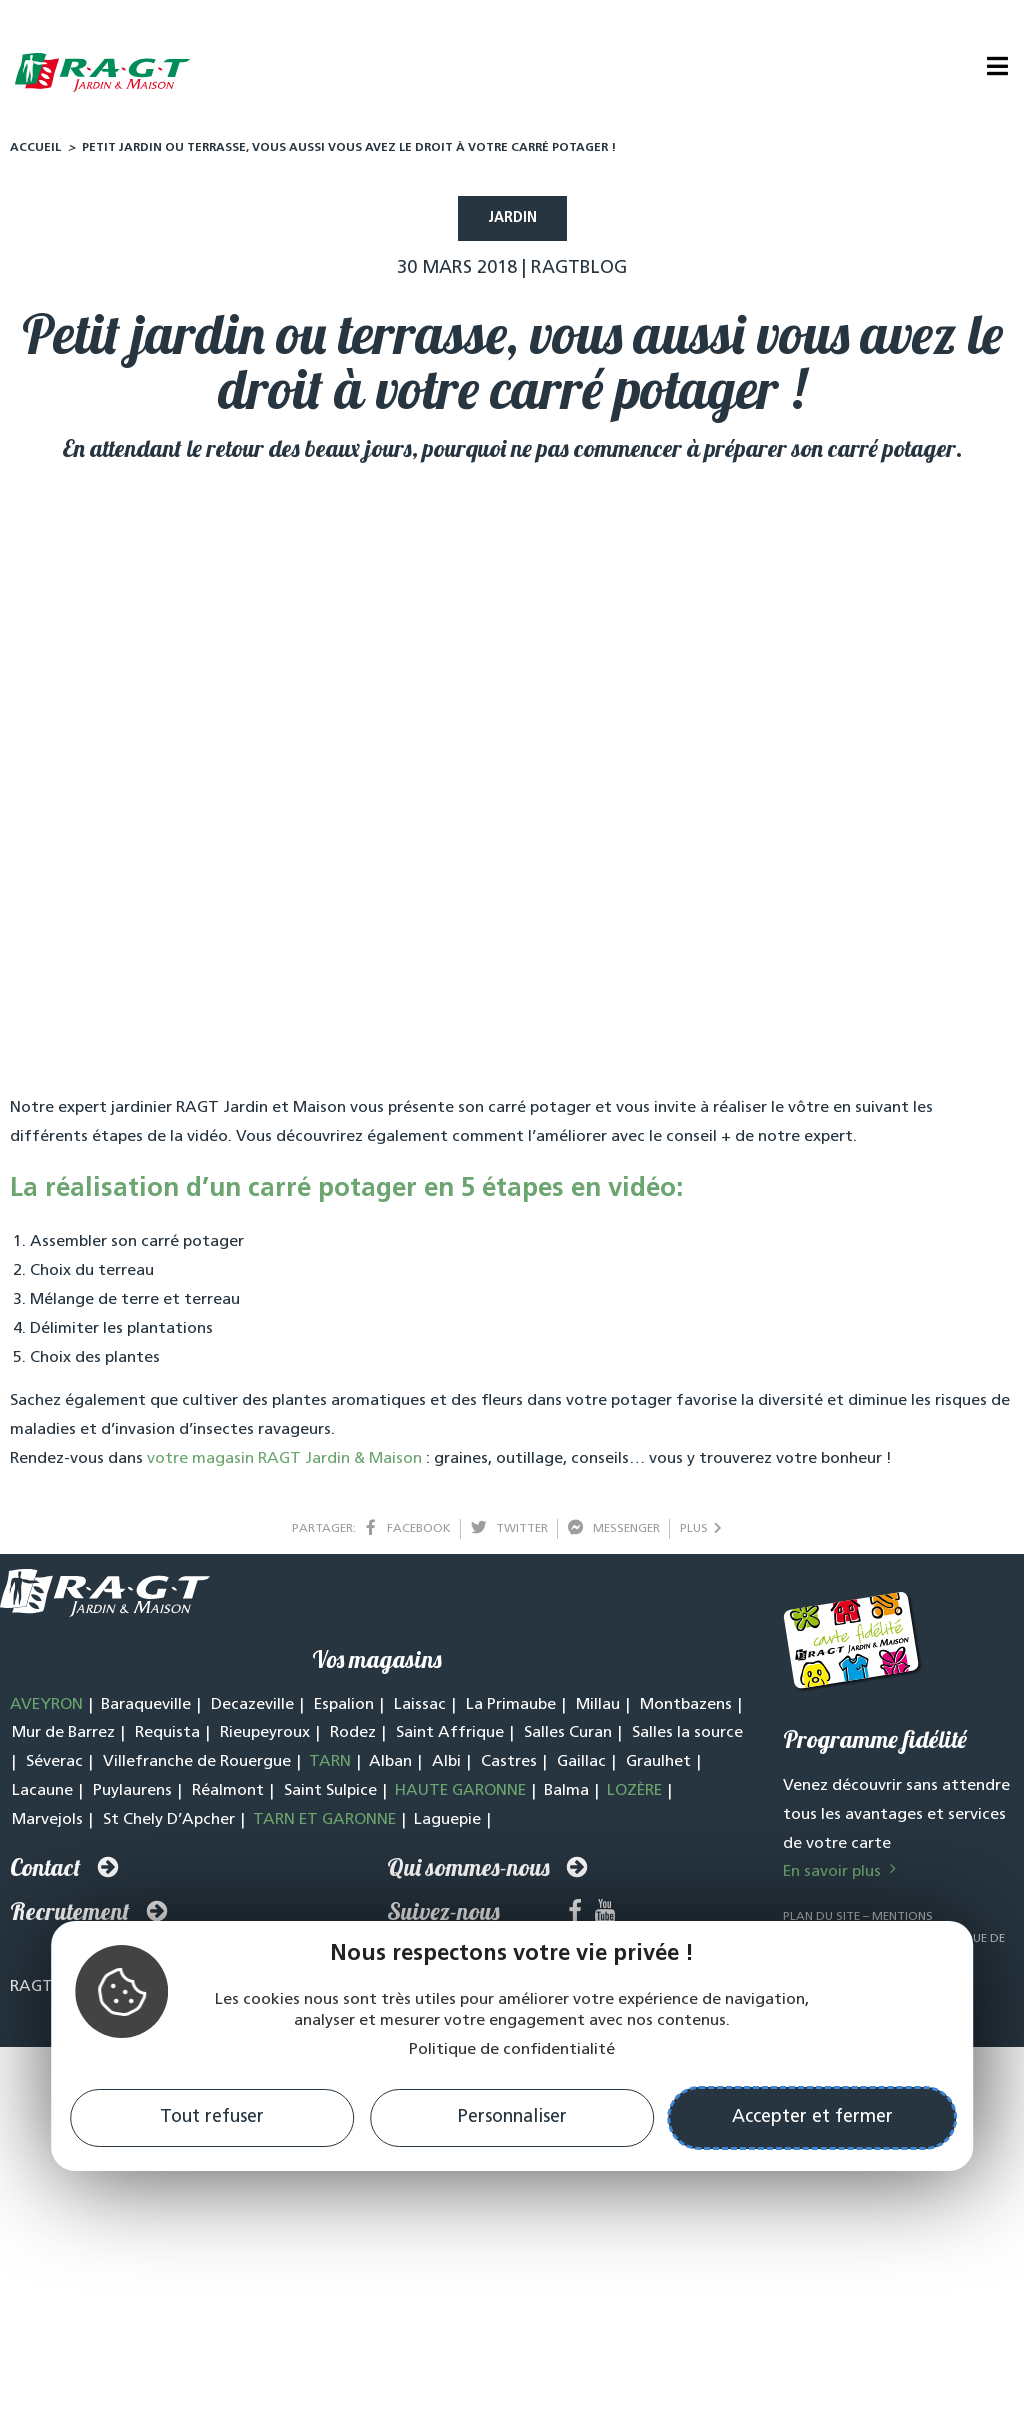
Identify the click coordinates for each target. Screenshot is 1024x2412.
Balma (566, 1796)
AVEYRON (46, 1710)
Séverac (54, 1767)
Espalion (344, 1710)
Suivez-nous (443, 1916)
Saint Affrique (450, 1738)
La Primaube (511, 1710)
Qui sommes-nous (468, 1872)
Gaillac (581, 1767)
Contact (45, 1872)
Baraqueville (146, 1710)
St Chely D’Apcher (169, 1825)
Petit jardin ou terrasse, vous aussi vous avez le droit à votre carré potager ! (349, 153)
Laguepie (447, 1825)
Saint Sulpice (330, 1796)
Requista (167, 1738)
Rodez (353, 1738)
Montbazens (686, 1710)
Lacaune (42, 1796)
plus (701, 1533)
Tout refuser (212, 2117)
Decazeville (252, 1710)
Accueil (35, 153)
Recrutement (70, 1916)
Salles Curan (568, 1738)
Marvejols (47, 1825)
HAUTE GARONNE (460, 1796)
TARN (330, 1767)
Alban (390, 1767)
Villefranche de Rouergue (197, 1767)
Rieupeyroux (265, 1738)
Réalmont (228, 1796)
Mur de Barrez (63, 1738)
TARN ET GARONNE (324, 1825)
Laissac (420, 1710)
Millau (598, 1710)
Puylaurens (132, 1796)
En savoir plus (842, 1878)
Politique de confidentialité (512, 2050)
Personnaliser (512, 2117)
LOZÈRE (634, 1796)
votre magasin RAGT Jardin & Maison (284, 1464)
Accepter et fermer (812, 2117)
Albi (446, 1767)
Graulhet (658, 1767)
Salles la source (687, 1738)
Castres (509, 1767)
